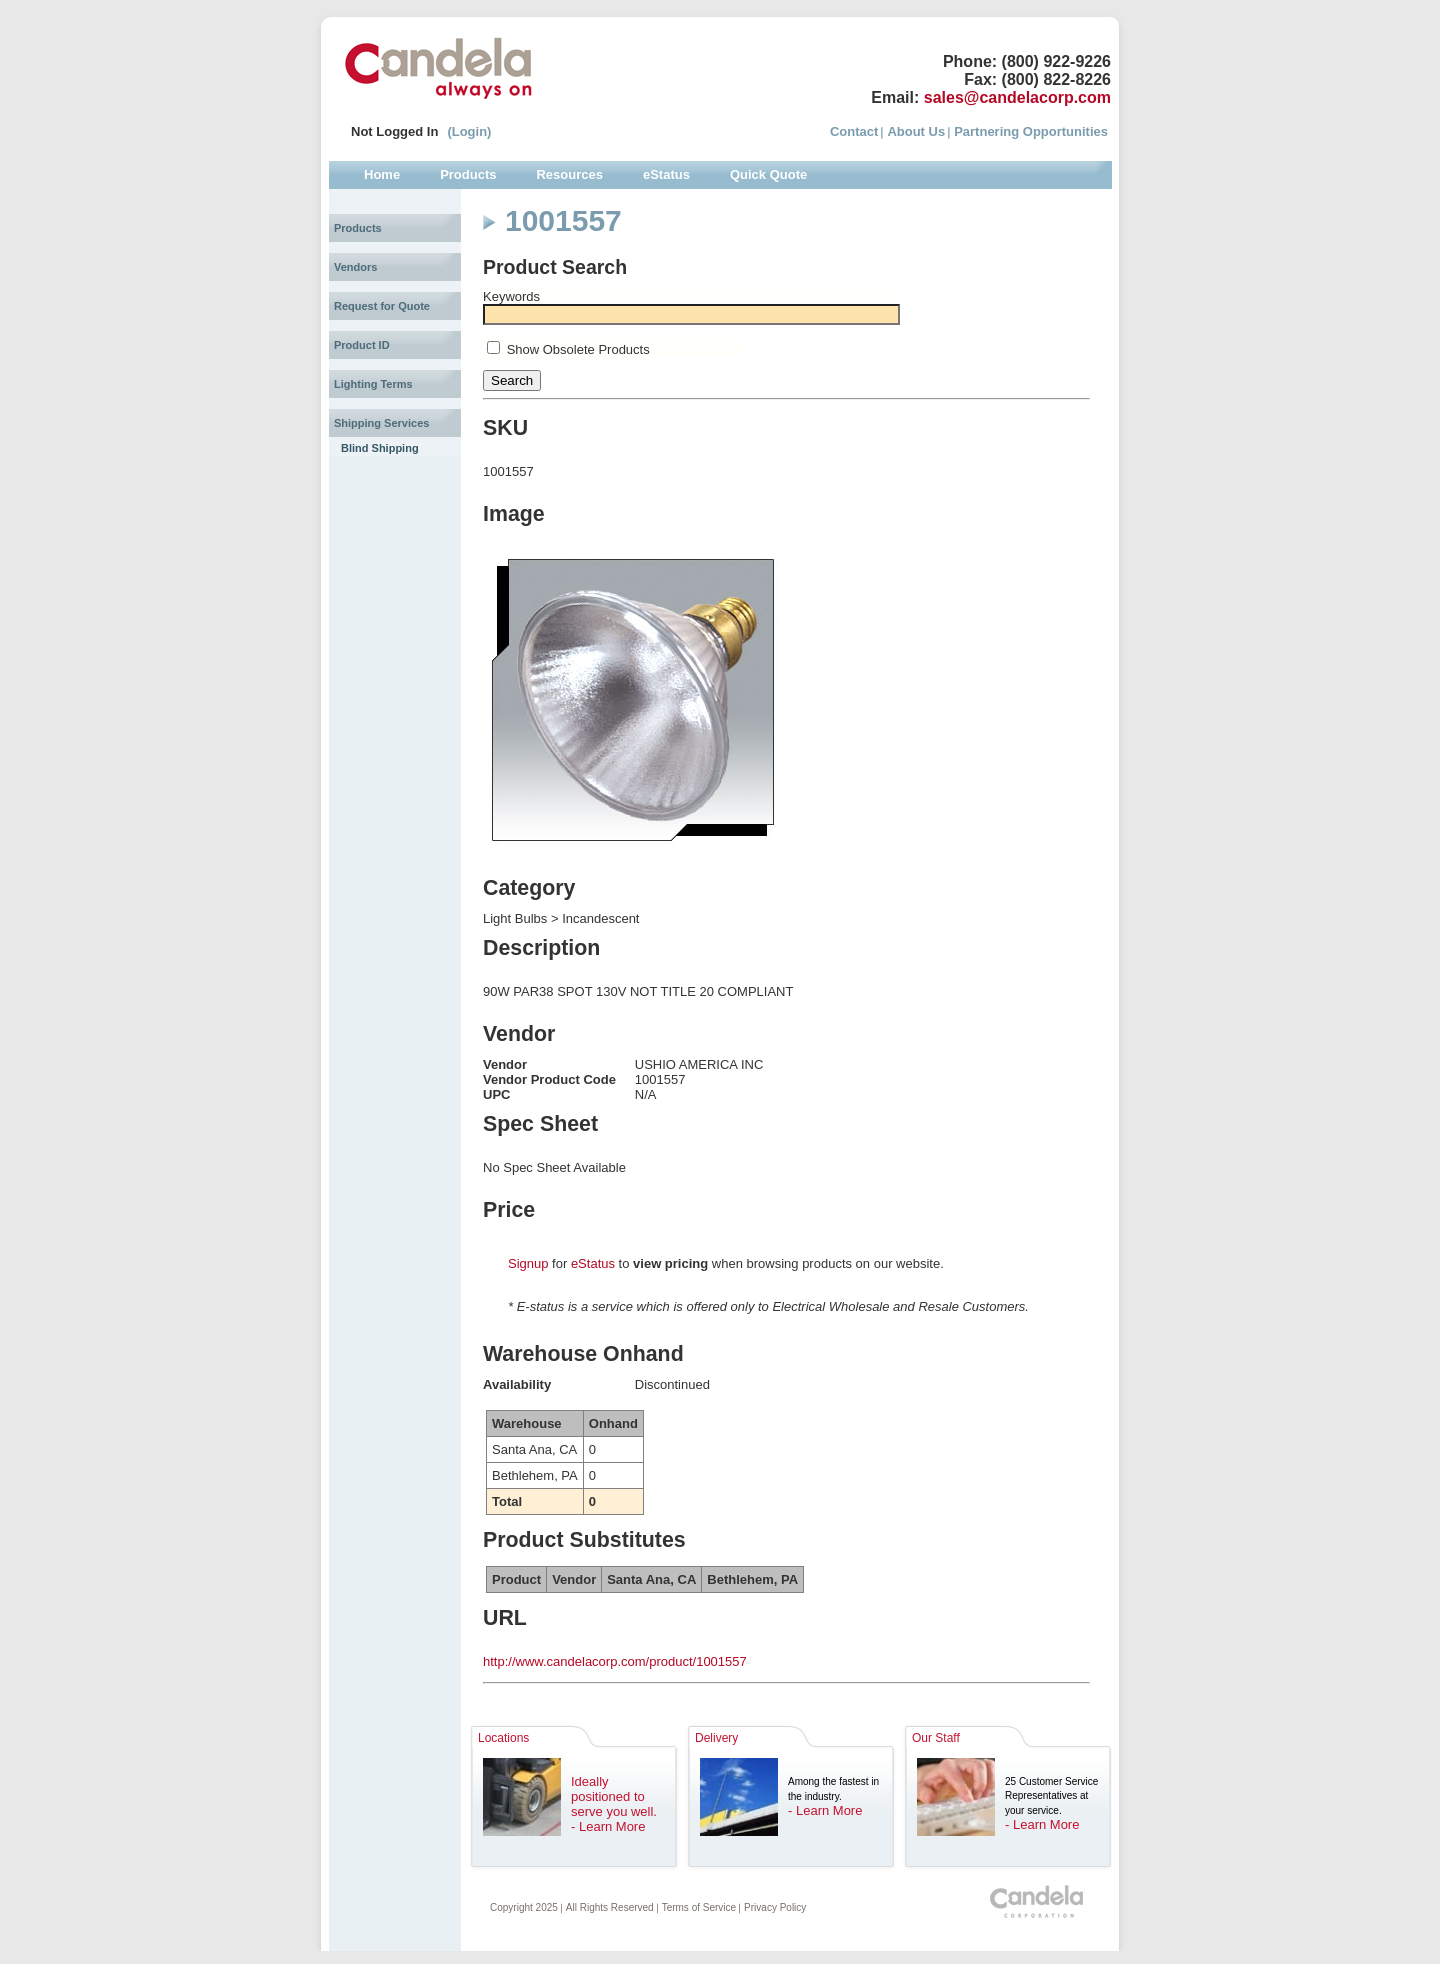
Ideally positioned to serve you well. (614, 1796)
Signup (528, 1263)
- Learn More (608, 1826)
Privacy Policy (775, 1907)
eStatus (593, 1263)
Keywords (511, 296)
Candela (438, 68)
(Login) (469, 131)
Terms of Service (699, 1907)
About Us (916, 131)
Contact (854, 131)
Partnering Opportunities (1031, 131)
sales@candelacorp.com (1017, 97)
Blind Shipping (380, 448)
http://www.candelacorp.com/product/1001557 (615, 1661)
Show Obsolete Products (578, 349)
